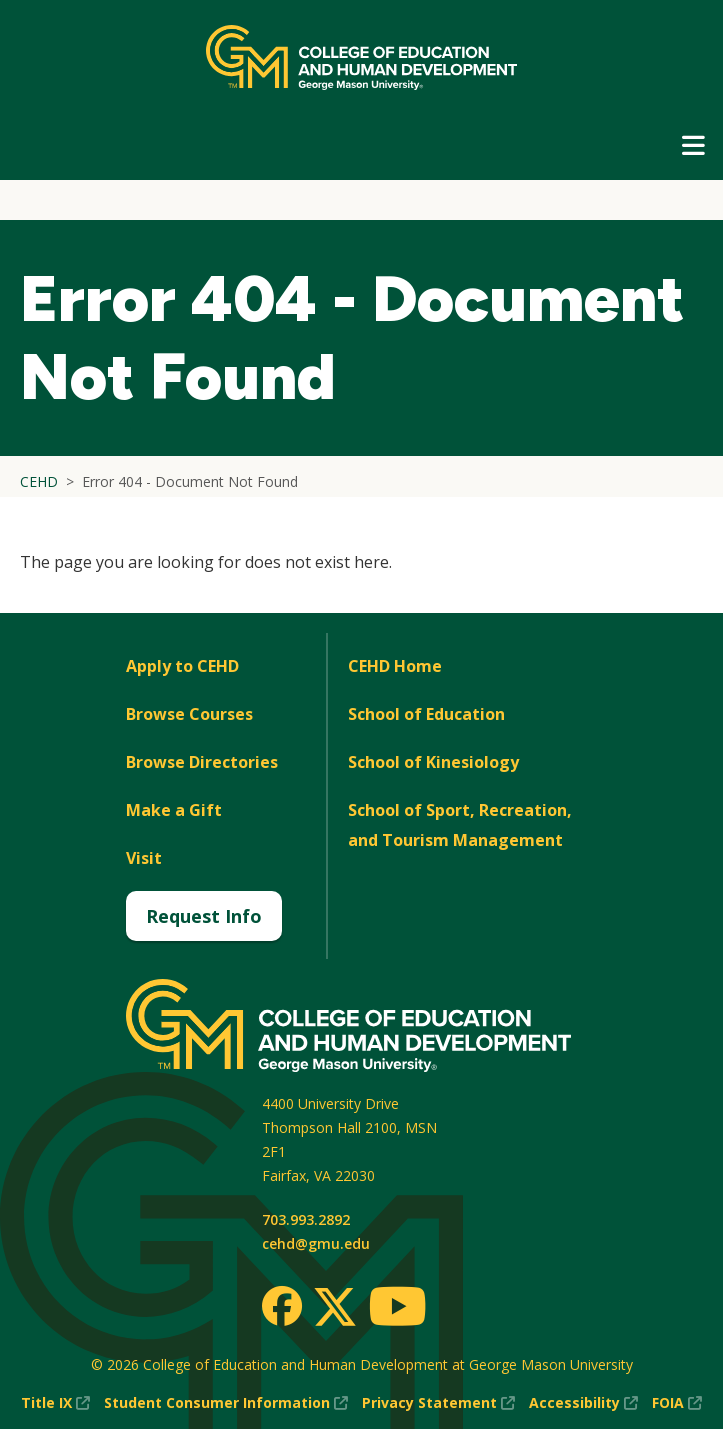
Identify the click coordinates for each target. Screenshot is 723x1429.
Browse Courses (189, 714)
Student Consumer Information (226, 1403)
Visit (144, 858)
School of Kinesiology (433, 762)
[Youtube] (397, 1309)
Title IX (55, 1403)
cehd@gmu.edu (316, 1243)
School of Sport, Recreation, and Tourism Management (460, 825)
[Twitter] (335, 1308)
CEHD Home (395, 666)
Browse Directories (202, 762)
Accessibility (583, 1403)
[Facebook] (282, 1306)
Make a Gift (174, 810)
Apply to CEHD (182, 666)
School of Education (426, 714)
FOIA (677, 1403)
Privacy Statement (438, 1403)
